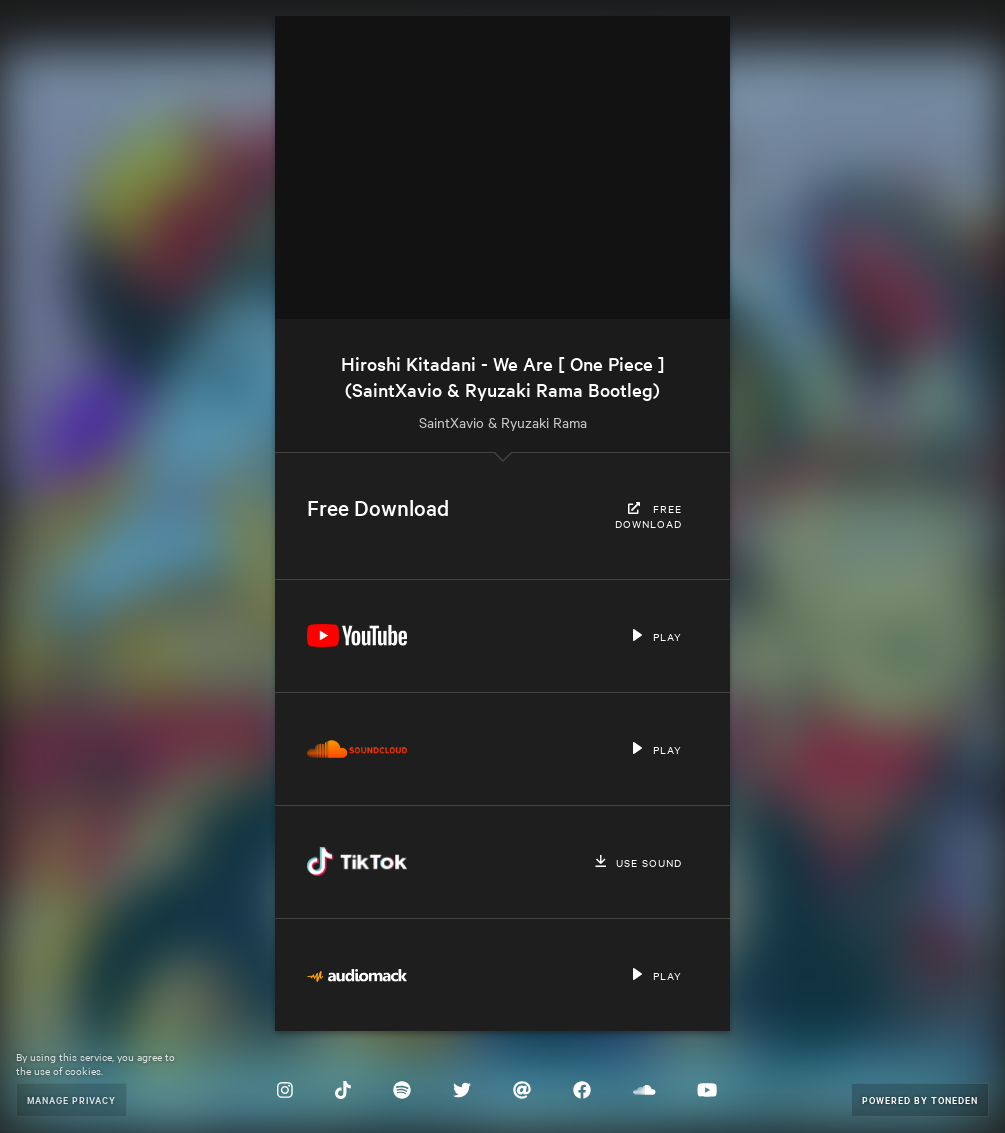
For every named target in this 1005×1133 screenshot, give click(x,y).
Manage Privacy (71, 1099)
